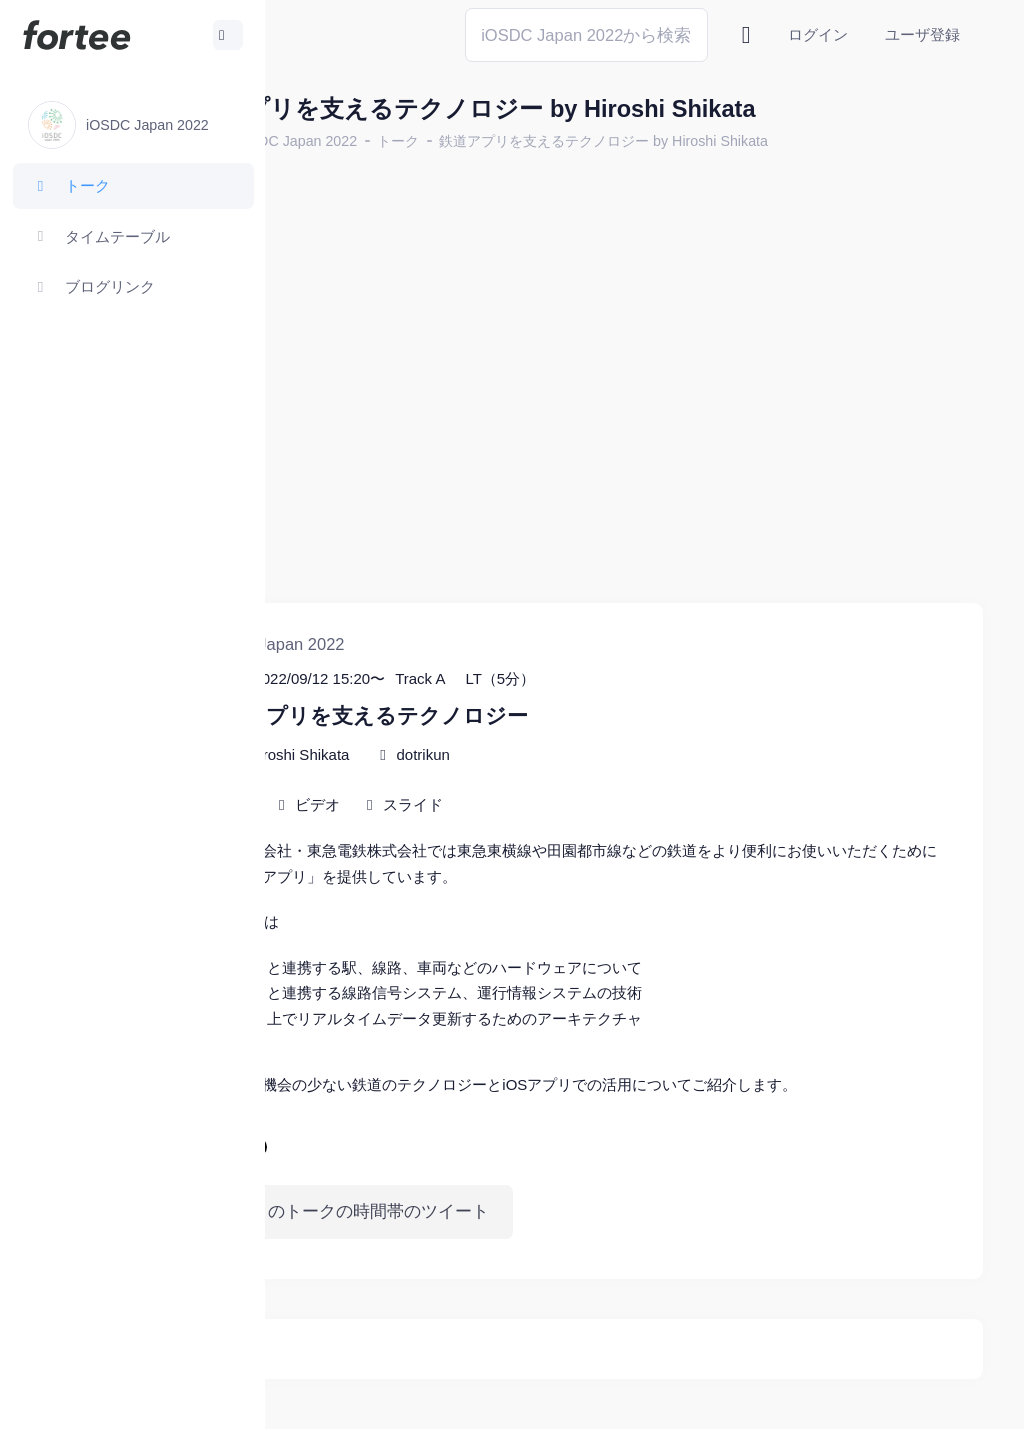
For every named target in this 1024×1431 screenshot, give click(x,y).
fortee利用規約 (756, 1380)
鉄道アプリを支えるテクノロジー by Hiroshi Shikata (741, 141)
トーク (536, 141)
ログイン (818, 34)
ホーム (331, 141)
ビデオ (455, 735)
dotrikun (560, 685)
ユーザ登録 (922, 34)
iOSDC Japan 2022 (433, 141)
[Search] (586, 34)
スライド (551, 735)
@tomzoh (545, 1413)
